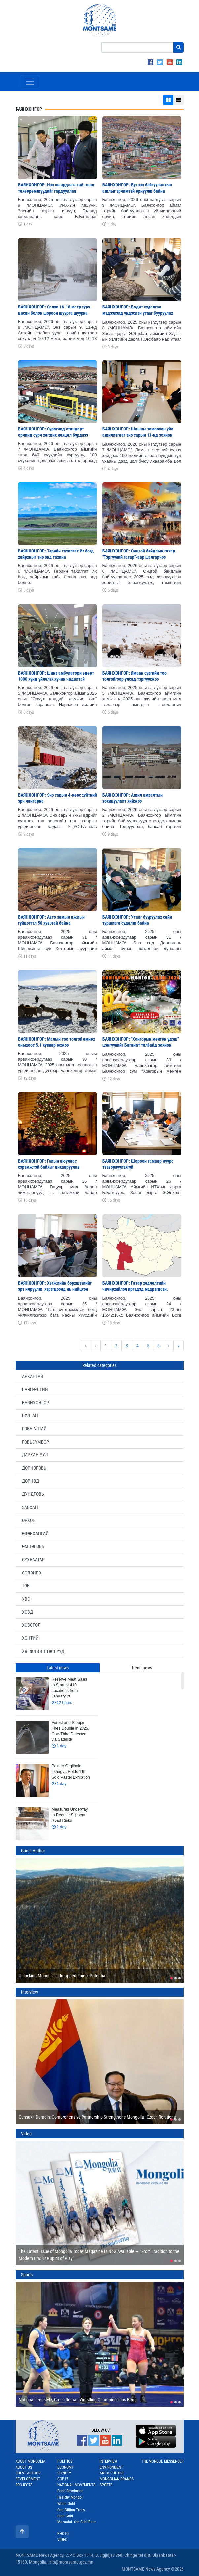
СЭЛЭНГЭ (31, 1572)
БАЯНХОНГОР (35, 1402)
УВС (26, 1599)
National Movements (76, 2485)
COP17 (62, 2479)
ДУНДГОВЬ (33, 1494)
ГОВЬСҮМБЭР (35, 1442)
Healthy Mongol (70, 2497)
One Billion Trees (71, 2510)
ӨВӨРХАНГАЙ (35, 1533)
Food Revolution (70, 2491)
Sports (106, 2485)
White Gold (66, 2503)
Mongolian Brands (117, 2479)
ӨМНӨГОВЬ (33, 1546)
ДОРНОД (30, 1481)
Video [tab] (26, 2133)
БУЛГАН (30, 1415)
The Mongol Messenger (162, 2461)
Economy (65, 2467)
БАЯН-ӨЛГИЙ (35, 1389)
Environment (111, 2467)
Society (64, 2473)
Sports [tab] (27, 2274)
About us (24, 2467)
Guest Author (28, 2473)
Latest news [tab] (58, 1667)
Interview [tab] (29, 1992)
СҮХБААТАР (33, 1559)
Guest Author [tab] (33, 1850)
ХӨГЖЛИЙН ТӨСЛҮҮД (43, 1651)
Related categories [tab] (99, 1365)
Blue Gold (65, 2516)
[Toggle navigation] (30, 81)
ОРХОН (29, 1520)
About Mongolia (30, 2461)
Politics (64, 2461)
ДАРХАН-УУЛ (35, 1454)
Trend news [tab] (141, 1667)
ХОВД (27, 1612)
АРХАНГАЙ (32, 1376)
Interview (108, 2461)
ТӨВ (26, 1585)
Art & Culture (112, 2473)
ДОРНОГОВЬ (34, 1468)
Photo (63, 2533)
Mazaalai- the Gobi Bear (76, 2522)
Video (62, 2539)
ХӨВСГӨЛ (31, 1625)
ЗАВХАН (30, 1507)
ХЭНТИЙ (30, 1638)
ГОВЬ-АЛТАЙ (34, 1428)
